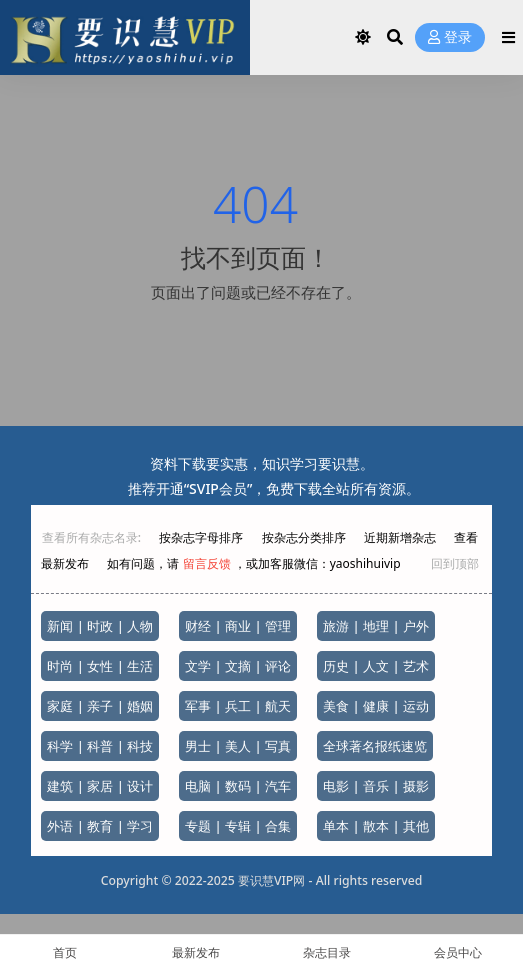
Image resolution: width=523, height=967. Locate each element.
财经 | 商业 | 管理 (238, 626)
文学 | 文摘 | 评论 (238, 666)
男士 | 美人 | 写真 (238, 746)
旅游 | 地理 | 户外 (376, 626)
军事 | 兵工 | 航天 (238, 706)
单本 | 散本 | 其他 (376, 826)
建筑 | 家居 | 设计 (100, 786)
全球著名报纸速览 (375, 746)
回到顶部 (455, 563)
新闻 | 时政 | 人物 (100, 626)
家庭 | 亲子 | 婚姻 (100, 706)
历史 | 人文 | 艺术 (376, 666)
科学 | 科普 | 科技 (100, 746)
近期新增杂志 (401, 537)
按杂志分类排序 (304, 537)
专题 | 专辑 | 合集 (238, 826)
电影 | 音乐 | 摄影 (376, 786)
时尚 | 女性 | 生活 (100, 666)
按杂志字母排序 (202, 537)
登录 (450, 37)
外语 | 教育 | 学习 (100, 826)
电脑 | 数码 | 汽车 (238, 786)
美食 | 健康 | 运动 (376, 706)
